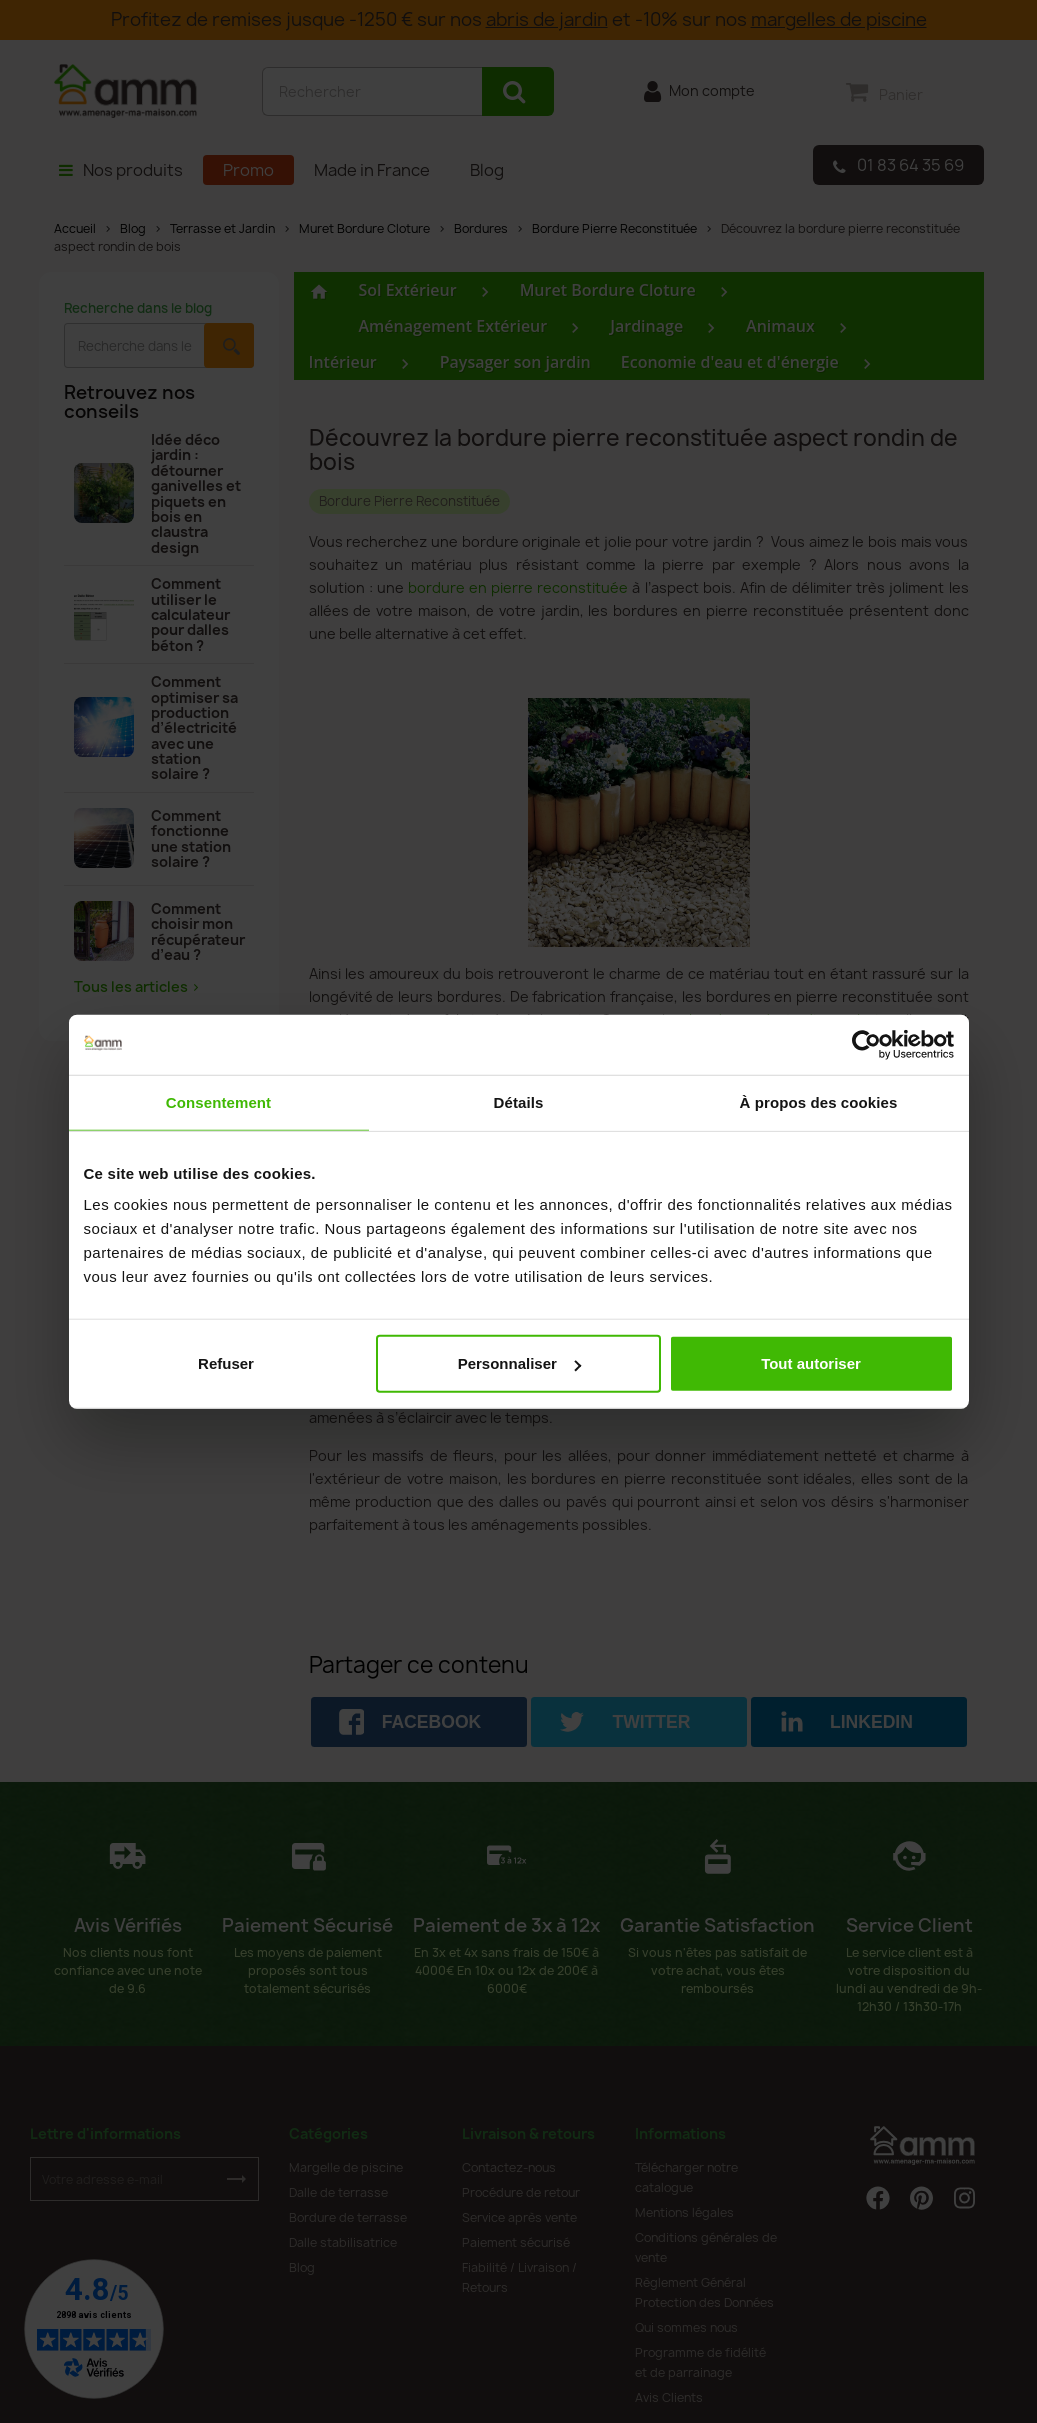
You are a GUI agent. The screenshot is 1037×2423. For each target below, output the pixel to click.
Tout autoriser (811, 1363)
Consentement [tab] (218, 1101)
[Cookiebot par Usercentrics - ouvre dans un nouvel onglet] (866, 1044)
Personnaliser (519, 1363)
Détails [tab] (519, 1101)
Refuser (226, 1363)
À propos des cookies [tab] (819, 1101)
